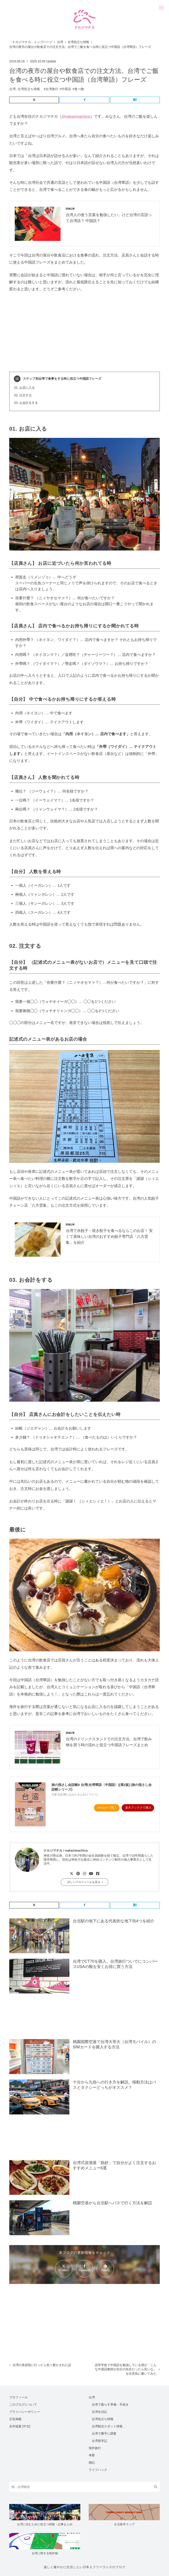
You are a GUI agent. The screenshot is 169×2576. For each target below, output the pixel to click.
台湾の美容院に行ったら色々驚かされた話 (42, 2366)
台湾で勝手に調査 (104, 2435)
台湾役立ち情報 (29, 89)
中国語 (66, 89)
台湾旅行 (52, 89)
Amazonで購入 (107, 1808)
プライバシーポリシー (24, 2413)
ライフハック (98, 2471)
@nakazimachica (76, 116)
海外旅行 (95, 2449)
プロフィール (18, 2398)
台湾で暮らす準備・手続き (110, 2406)
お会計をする (28, 403)
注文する (25, 395)
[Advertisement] (84, 331)
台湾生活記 (99, 2413)
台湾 (12, 89)
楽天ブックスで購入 (138, 1808)
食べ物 (79, 89)
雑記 (92, 2464)
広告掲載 (15, 2420)
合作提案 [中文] (19, 2427)
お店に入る (27, 388)
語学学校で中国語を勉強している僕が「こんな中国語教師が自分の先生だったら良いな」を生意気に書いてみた (125, 2371)
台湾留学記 (99, 2442)
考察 (92, 2456)
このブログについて (23, 2406)
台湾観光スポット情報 (107, 2427)
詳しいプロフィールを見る (84, 1883)
